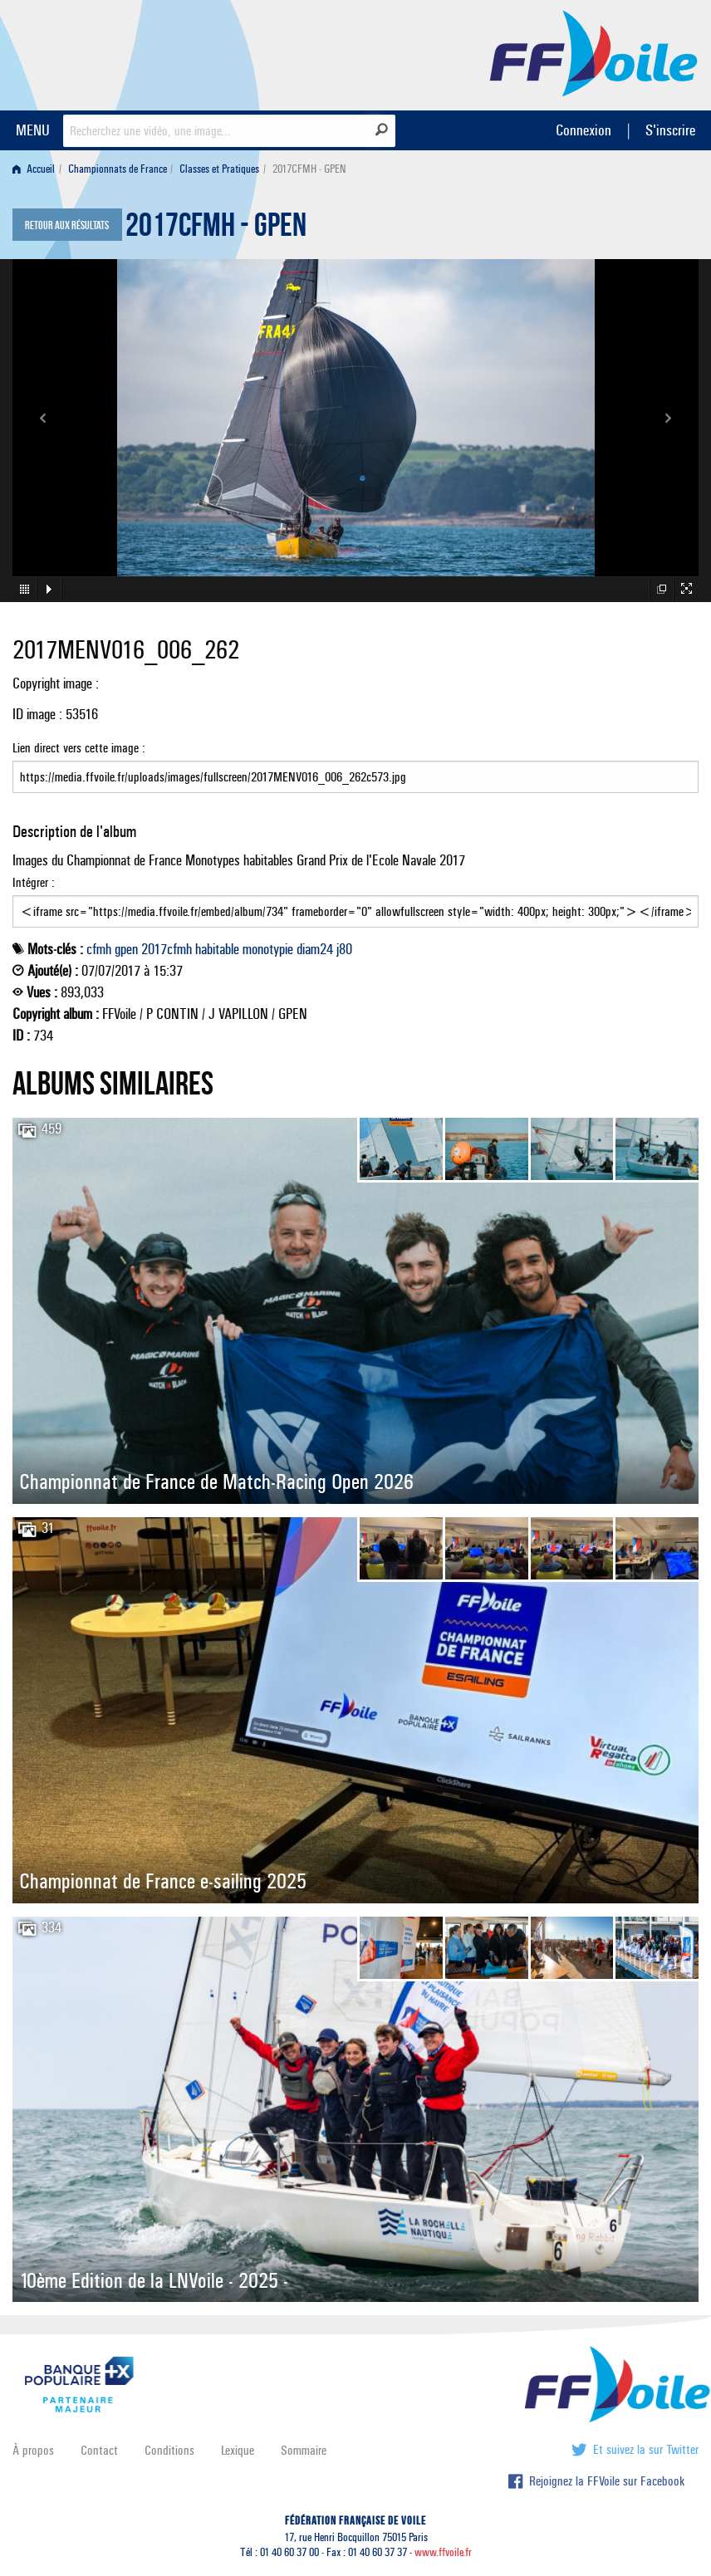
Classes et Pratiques (219, 169)
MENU (33, 130)
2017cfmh (166, 949)
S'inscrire (670, 130)
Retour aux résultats (67, 226)
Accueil (33, 169)
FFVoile (594, 52)
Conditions (169, 2450)
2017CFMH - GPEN (215, 229)
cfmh (98, 949)
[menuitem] (36, 169)
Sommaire (303, 2450)
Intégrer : (355, 901)
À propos (33, 2450)
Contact (99, 2450)
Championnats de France (117, 169)
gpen (126, 949)
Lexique (237, 2450)
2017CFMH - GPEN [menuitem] (309, 169)
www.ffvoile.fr (443, 2552)
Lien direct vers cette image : (355, 766)
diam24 (315, 949)
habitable (217, 949)
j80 (344, 949)
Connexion (583, 130)
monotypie (268, 949)
